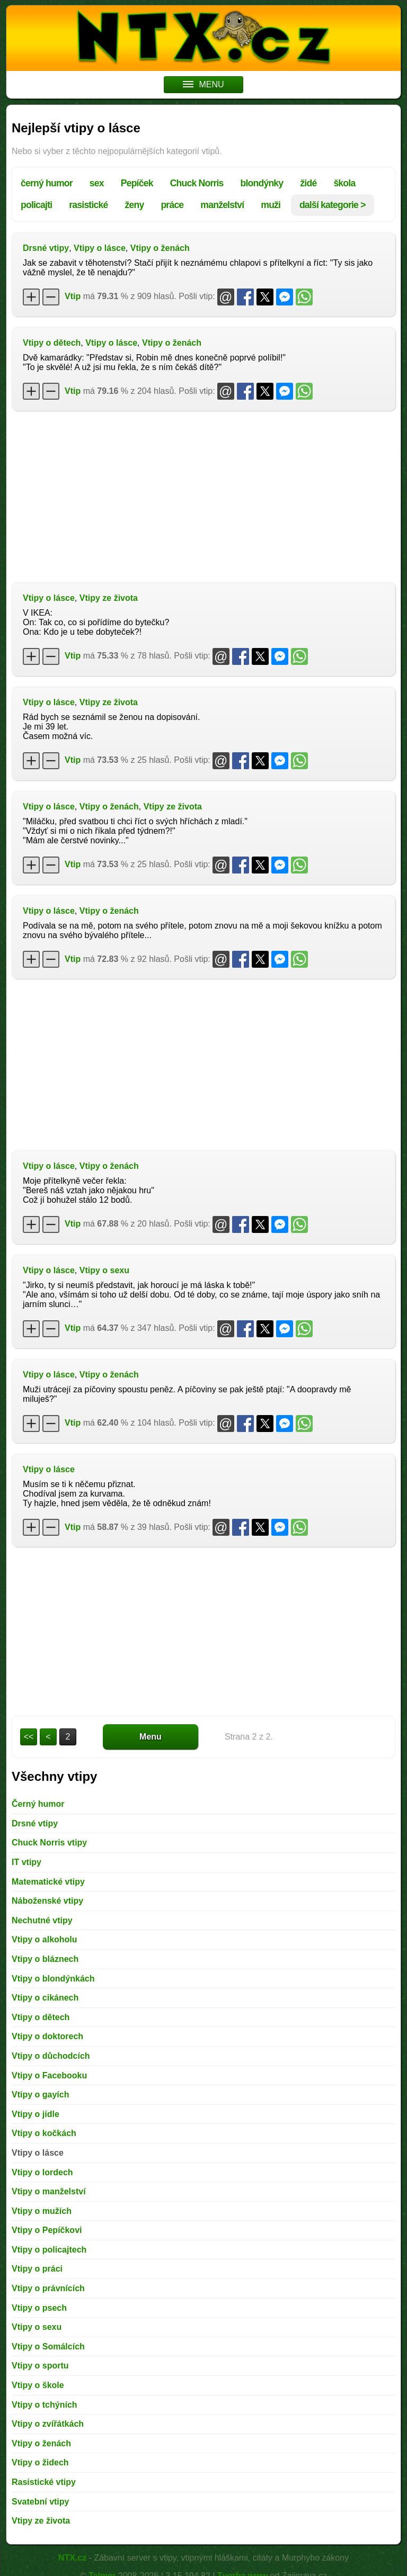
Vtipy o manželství (49, 2191)
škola (344, 183)
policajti (36, 205)
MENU (203, 84)
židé (308, 183)
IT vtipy (26, 1862)
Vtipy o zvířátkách (48, 2423)
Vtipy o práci (37, 2268)
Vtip (73, 296)
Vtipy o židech (40, 2462)
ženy (134, 205)
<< (29, 1736)
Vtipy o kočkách (44, 2133)
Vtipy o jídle (35, 2114)
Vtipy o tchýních (44, 2404)
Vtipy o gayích (40, 2094)
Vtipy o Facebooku (49, 2075)
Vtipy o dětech (52, 342)
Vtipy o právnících (48, 2288)
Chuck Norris (197, 183)
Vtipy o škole (38, 2385)
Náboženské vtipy (47, 1900)
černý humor (47, 183)
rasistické (88, 205)
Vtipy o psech (39, 2307)
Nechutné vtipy (42, 1920)
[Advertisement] (203, 495)
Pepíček (137, 183)
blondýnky (262, 183)
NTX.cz (72, 2557)
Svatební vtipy (40, 2501)
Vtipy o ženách (160, 248)
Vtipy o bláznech (45, 1958)
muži (270, 205)
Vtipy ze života (108, 597)
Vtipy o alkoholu (44, 1939)
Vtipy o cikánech (45, 1997)
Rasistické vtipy (44, 2482)
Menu (150, 1736)
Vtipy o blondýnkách (53, 1978)
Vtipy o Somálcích (48, 2346)
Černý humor (38, 1803)
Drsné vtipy (46, 248)
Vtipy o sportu (40, 2365)
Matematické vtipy (48, 1881)
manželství (222, 205)
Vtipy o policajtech (49, 2249)
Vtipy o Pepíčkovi (47, 2230)
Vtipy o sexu (104, 1270)
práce (172, 205)
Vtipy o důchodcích (51, 2055)
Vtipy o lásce (100, 248)
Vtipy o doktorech (47, 2036)
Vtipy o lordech (42, 2172)
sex (97, 183)
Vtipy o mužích (42, 2210)
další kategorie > (332, 205)
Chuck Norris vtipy (49, 1842)
